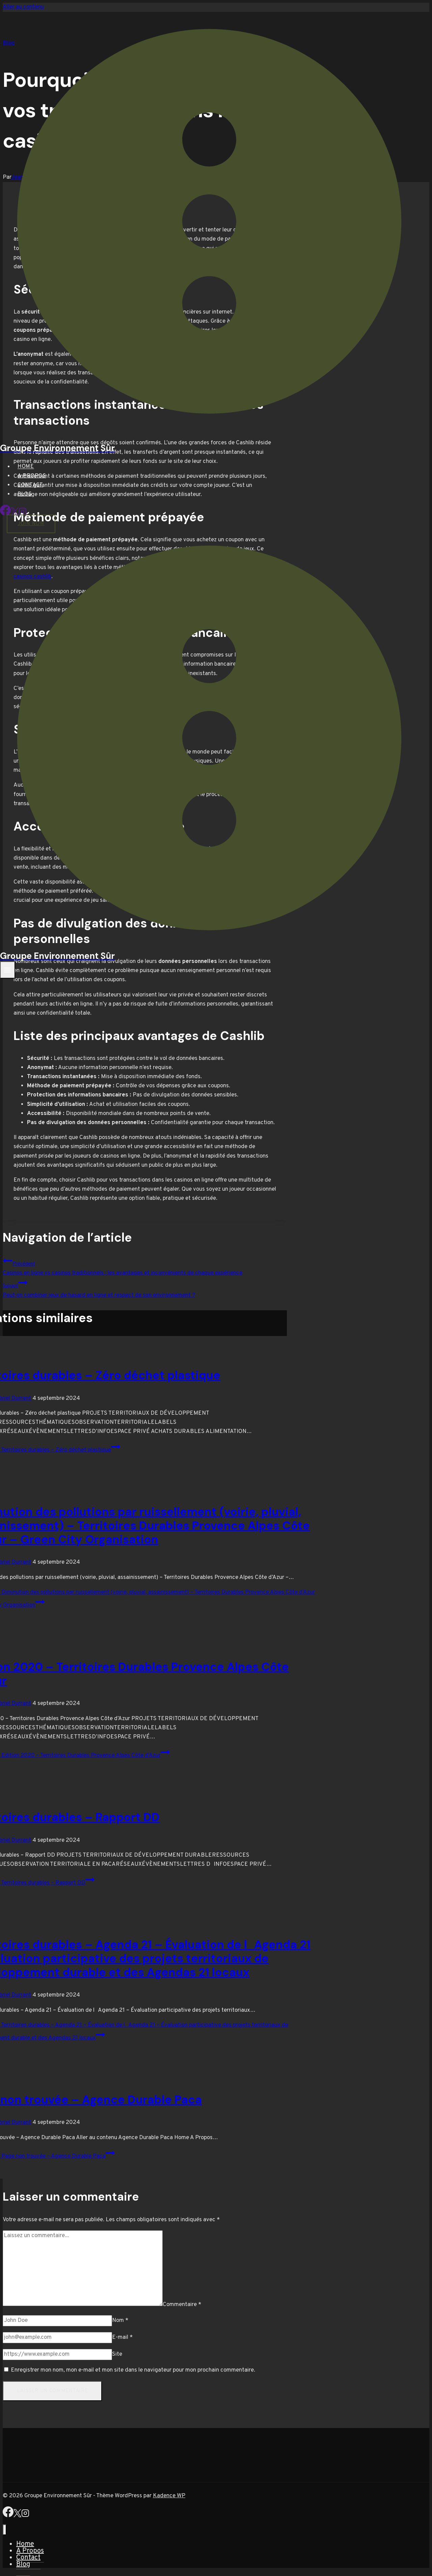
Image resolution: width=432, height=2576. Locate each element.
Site (117, 2354)
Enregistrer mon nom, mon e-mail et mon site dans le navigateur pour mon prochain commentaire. (133, 2370)
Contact (30, 485)
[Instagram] (25, 2516)
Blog (25, 494)
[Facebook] (5, 514)
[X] (17, 2516)
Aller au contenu (23, 7)
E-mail (122, 2337)
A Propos (32, 476)
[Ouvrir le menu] (7, 970)
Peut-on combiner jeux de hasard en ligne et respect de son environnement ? (145, 1288)
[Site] (57, 2354)
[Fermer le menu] (4, 2529)
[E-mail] (57, 2337)
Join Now (31, 524)
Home (26, 467)
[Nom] (57, 2320)
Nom (120, 2320)
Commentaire (182, 2304)
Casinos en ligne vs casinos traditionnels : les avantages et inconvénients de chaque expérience (145, 1266)
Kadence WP (169, 2496)
